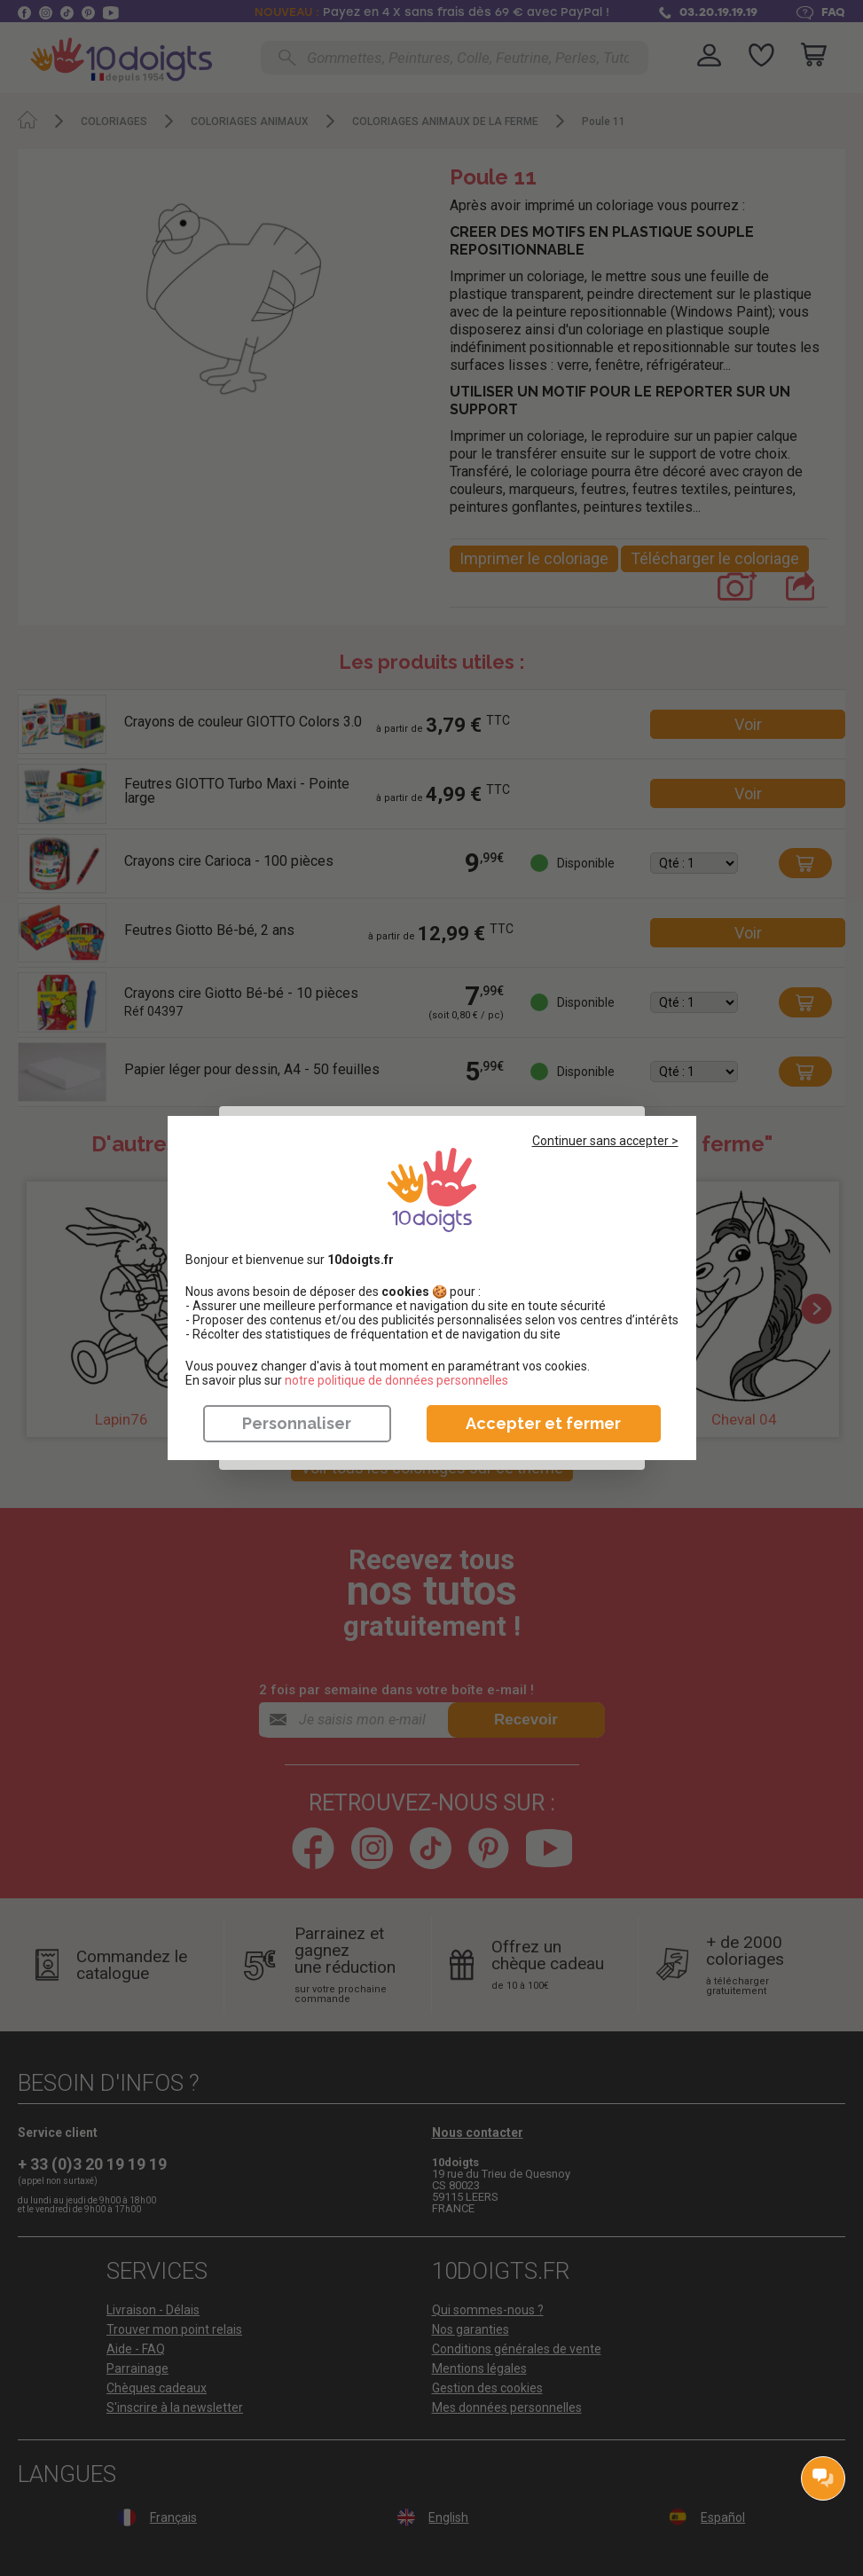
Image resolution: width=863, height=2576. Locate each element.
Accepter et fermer (543, 1423)
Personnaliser (296, 1423)
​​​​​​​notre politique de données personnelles (396, 1380)
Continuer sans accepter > (605, 1141)
